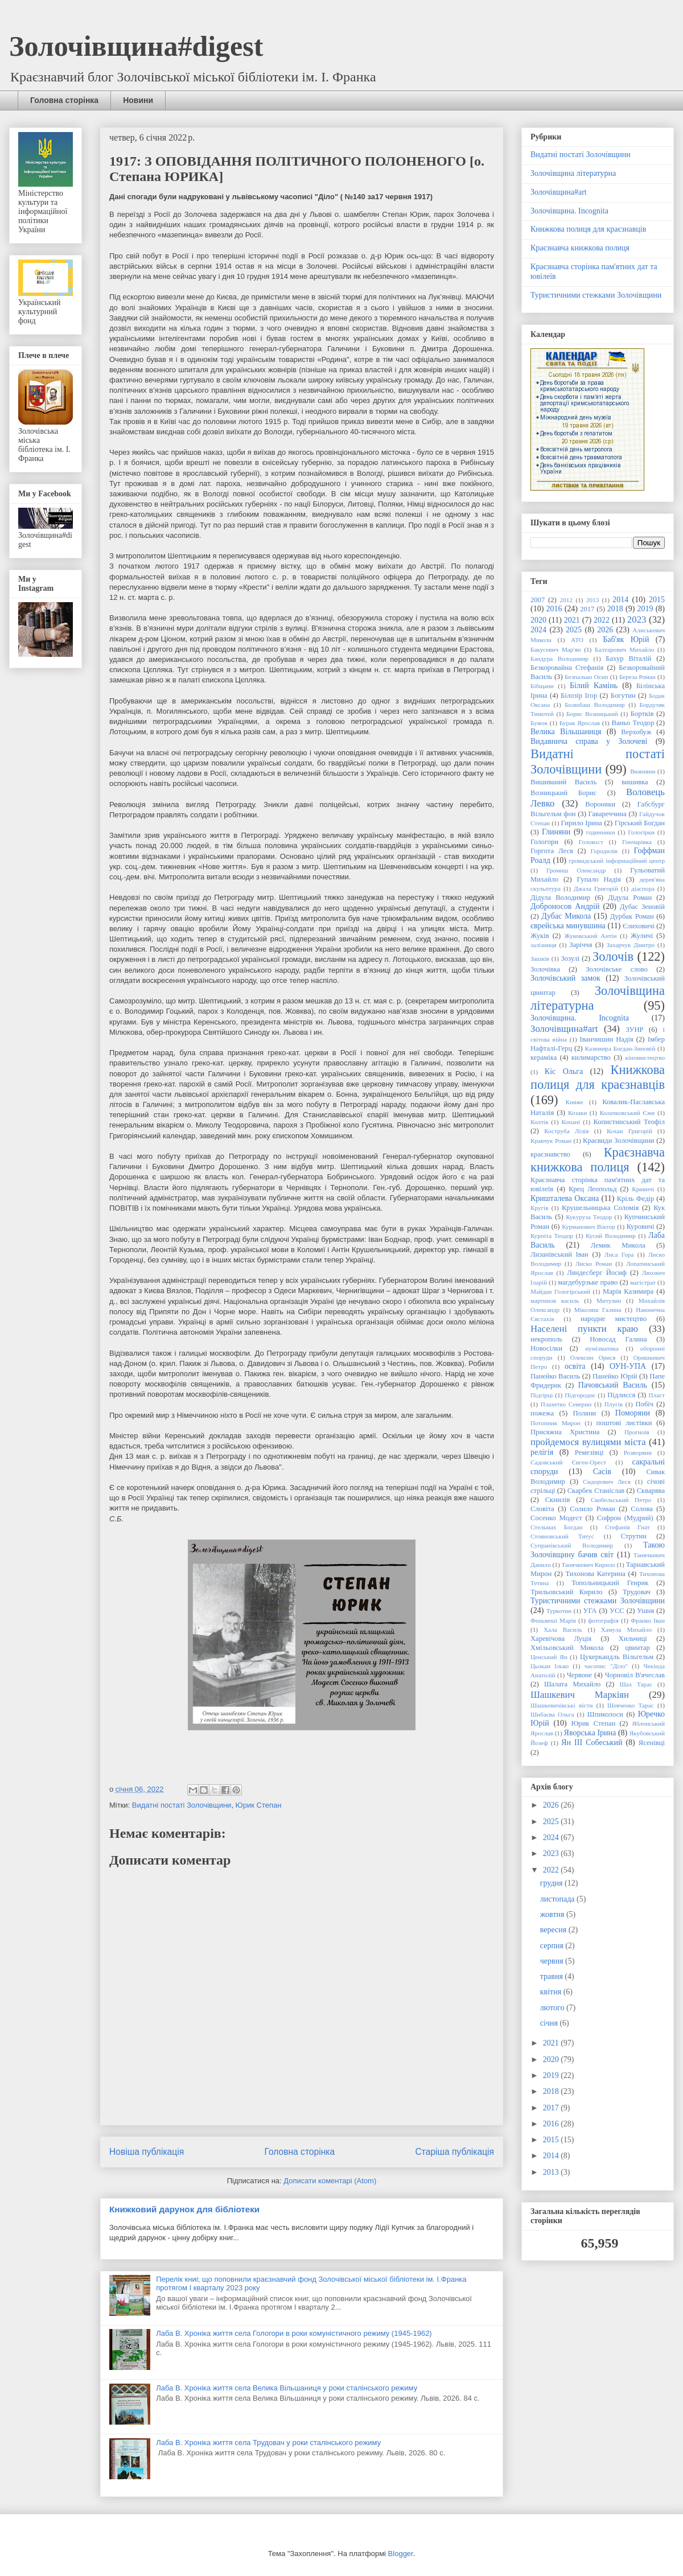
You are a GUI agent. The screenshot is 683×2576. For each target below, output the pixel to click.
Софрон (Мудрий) (625, 1518)
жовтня (553, 1914)
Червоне (580, 1675)
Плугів (613, 1404)
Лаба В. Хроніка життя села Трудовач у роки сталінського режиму (268, 2442)
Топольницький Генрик (609, 1583)
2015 (657, 599)
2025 (574, 630)
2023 (637, 619)
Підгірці (541, 1395)
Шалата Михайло (572, 1684)
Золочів (613, 956)
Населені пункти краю (584, 1328)
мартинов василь (554, 1300)
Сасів (602, 1471)
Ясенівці (652, 1743)
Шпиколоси (605, 1714)
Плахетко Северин (566, 1404)
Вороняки (600, 804)
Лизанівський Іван (559, 1254)
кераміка (543, 1057)
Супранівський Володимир (571, 1545)
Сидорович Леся (607, 1481)
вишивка (635, 782)
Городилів (604, 850)
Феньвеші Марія (553, 1620)
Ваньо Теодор (633, 723)
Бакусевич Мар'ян (555, 649)
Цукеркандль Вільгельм (616, 1657)
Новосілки (546, 1348)
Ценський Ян (548, 1656)
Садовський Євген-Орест (568, 1462)
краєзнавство (550, 1154)
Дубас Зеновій (642, 907)
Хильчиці (633, 1639)
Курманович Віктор (588, 1226)
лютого (553, 2007)
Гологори (544, 842)
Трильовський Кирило (566, 1592)
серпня (553, 1945)
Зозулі (570, 958)
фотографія (603, 1620)
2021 (572, 620)
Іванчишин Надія (606, 1039)
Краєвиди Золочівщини (619, 1141)
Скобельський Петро (621, 1499)
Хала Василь (563, 1629)
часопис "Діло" (606, 1666)
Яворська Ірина (590, 1733)
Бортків (642, 714)
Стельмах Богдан (556, 1527)
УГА (590, 1611)
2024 (538, 630)
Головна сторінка (64, 100)
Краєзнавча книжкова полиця (579, 248)
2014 (620, 599)
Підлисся (621, 1395)
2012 (566, 599)
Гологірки (641, 832)
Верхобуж (636, 732)
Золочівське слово (617, 969)
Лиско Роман (593, 1263)
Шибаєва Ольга (552, 1714)
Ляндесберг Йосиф (597, 1273)
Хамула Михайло (626, 1629)
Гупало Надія (598, 879)
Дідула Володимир (560, 898)
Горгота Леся (551, 851)
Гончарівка (637, 841)
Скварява (651, 1491)
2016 (554, 608)
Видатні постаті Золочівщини (182, 1805)
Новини (138, 100)
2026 (605, 630)
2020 (538, 620)
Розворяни (638, 1452)
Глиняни (556, 832)
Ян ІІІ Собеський (591, 1742)
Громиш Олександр (576, 870)
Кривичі (643, 1189)
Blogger (400, 2553)
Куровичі (641, 1227)
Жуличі (642, 936)
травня (552, 1976)
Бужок (539, 722)
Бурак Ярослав (579, 722)
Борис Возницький (592, 713)
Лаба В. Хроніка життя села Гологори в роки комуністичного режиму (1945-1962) (294, 2333)
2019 (645, 608)
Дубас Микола (566, 916)
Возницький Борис (563, 793)
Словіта (542, 1509)
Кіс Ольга (564, 1071)
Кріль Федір (636, 1199)
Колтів (539, 1121)
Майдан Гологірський (560, 1291)
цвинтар (637, 1648)
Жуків (539, 936)
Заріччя (580, 945)
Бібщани (542, 685)
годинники (600, 832)
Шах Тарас (635, 1684)
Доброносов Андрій (564, 906)
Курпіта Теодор (551, 1235)
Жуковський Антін (590, 935)
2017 (587, 609)
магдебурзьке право (588, 1282)
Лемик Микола (618, 1245)
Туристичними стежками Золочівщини (595, 295)
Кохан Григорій (629, 1130)
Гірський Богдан (640, 823)
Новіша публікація (146, 2152)
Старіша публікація (454, 2152)
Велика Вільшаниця (566, 731)
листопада (558, 1899)
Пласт (657, 1395)
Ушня (645, 1611)
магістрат (643, 1282)
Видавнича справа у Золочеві (588, 741)
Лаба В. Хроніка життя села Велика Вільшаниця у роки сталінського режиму (286, 2388)
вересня (554, 1929)
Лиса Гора (619, 1254)
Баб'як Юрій (626, 639)
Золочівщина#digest (136, 46)
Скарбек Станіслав (596, 1491)
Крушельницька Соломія (600, 1208)
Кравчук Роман (550, 1140)
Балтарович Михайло (624, 649)
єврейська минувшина (568, 925)
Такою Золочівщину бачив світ (597, 1550)
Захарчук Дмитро (631, 944)
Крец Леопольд (593, 1189)
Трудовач (637, 1592)
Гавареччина (608, 814)
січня (550, 2023)
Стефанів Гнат (627, 1527)
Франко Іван (648, 1620)
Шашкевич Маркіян (579, 1694)
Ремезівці (589, 1452)
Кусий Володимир (611, 1235)
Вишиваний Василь (563, 782)
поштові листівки (624, 1423)
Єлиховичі (639, 926)
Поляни (584, 1413)
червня (552, 1961)
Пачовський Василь (612, 1385)
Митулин (608, 1300)
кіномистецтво (645, 1057)
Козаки (577, 1112)
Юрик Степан (259, 1805)
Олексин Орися (593, 1357)
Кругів (539, 1207)
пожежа (542, 1413)
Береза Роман (637, 676)
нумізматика (602, 1348)
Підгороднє (580, 1395)
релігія (541, 1452)
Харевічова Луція (560, 1639)
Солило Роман (592, 1509)
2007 (537, 600)
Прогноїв (636, 1432)
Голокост (591, 841)
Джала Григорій (596, 888)
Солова (641, 1509)
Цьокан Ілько (549, 1666)
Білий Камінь (594, 685)
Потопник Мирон (555, 1422)
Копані (571, 1121)
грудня (552, 1883)
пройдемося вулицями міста (588, 1442)
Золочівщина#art (558, 192)
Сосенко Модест (556, 1518)
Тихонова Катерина (595, 1574)
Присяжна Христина (564, 1432)
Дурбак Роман (632, 916)
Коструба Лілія (566, 1130)
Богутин (623, 695)
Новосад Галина (618, 1339)
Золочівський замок (565, 978)
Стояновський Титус (562, 1536)
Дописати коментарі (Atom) (329, 2180)
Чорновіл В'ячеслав (635, 1675)
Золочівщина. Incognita (569, 211)
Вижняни (642, 771)
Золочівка (545, 969)
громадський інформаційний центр (617, 860)
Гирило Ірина (581, 823)
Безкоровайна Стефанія (566, 668)
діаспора (643, 888)
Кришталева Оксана (564, 1198)
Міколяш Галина (598, 1309)
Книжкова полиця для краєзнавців (588, 229)
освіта (575, 1366)
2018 (615, 608)
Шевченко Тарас (630, 1705)
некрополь (546, 1339)
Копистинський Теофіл (629, 1122)
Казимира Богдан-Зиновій (620, 1048)
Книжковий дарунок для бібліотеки (184, 2209)
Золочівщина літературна (573, 173)
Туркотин (559, 1610)
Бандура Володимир (559, 658)
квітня (551, 1991)
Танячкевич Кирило (588, 1564)
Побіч (645, 1404)
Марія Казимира (628, 1291)
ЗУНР (634, 1030)
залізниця (543, 944)
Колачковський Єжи (627, 1112)
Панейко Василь (555, 1376)
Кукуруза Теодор (589, 1216)
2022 (602, 620)
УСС (617, 1611)
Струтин (634, 1536)
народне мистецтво (614, 1319)
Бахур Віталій (628, 658)
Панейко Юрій (615, 1376)
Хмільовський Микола (567, 1648)
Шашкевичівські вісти (561, 1705)
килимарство (591, 1057)
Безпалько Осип (586, 676)
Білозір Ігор (579, 695)
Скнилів (557, 1500)
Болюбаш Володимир (595, 704)
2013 (592, 599)
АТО (577, 639)
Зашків (539, 958)
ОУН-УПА (628, 1366)
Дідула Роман (630, 898)
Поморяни (632, 1413)
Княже (574, 1101)
